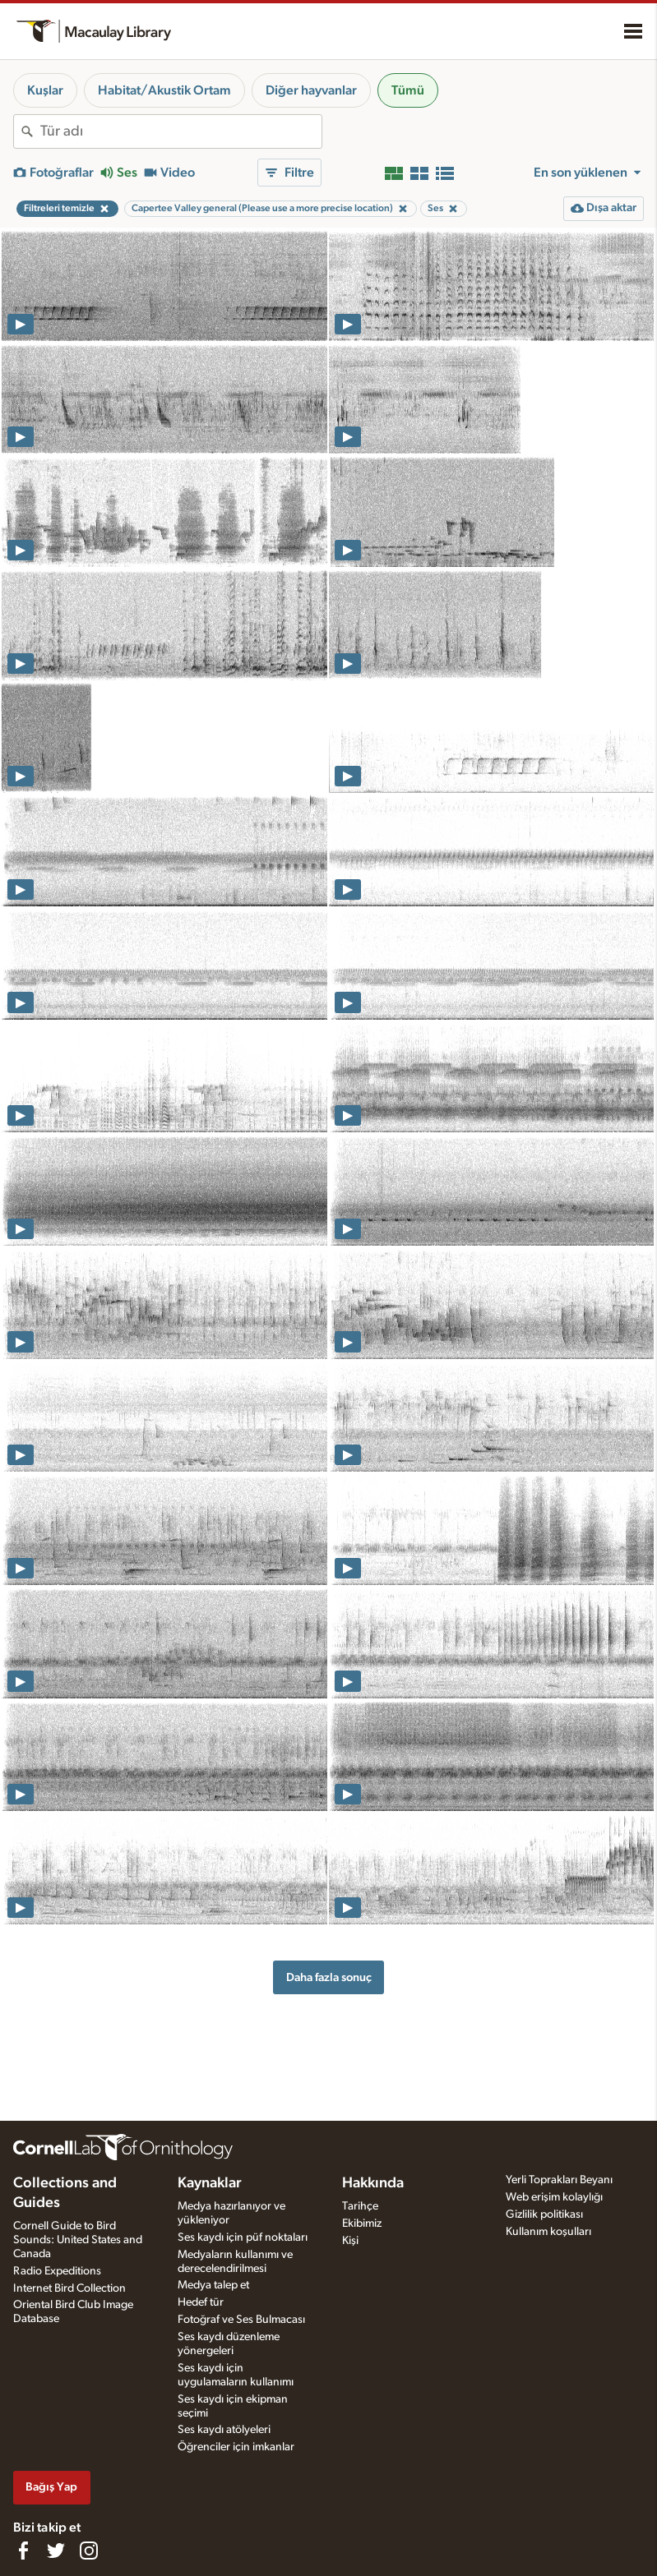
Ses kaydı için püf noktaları (243, 2237)
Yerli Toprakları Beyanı (559, 2180)
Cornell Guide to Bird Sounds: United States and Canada (77, 2240)
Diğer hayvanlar (311, 90)
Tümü (407, 90)
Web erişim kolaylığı (554, 2197)
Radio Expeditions (57, 2271)
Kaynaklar (210, 2183)
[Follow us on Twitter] (56, 2550)
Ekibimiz (362, 2223)
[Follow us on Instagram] (89, 2550)
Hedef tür (201, 2302)
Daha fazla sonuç (329, 1977)
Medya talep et (213, 2285)
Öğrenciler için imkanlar (236, 2447)
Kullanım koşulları (548, 2231)
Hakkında (373, 2183)
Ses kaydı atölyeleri (224, 2429)
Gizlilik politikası (544, 2214)
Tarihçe (360, 2206)
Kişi (350, 2241)
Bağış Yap (51, 2487)
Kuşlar (45, 90)
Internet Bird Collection (69, 2288)
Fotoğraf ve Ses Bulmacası (241, 2319)
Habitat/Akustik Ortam (164, 90)
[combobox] (181, 131)
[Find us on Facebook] (23, 2550)
